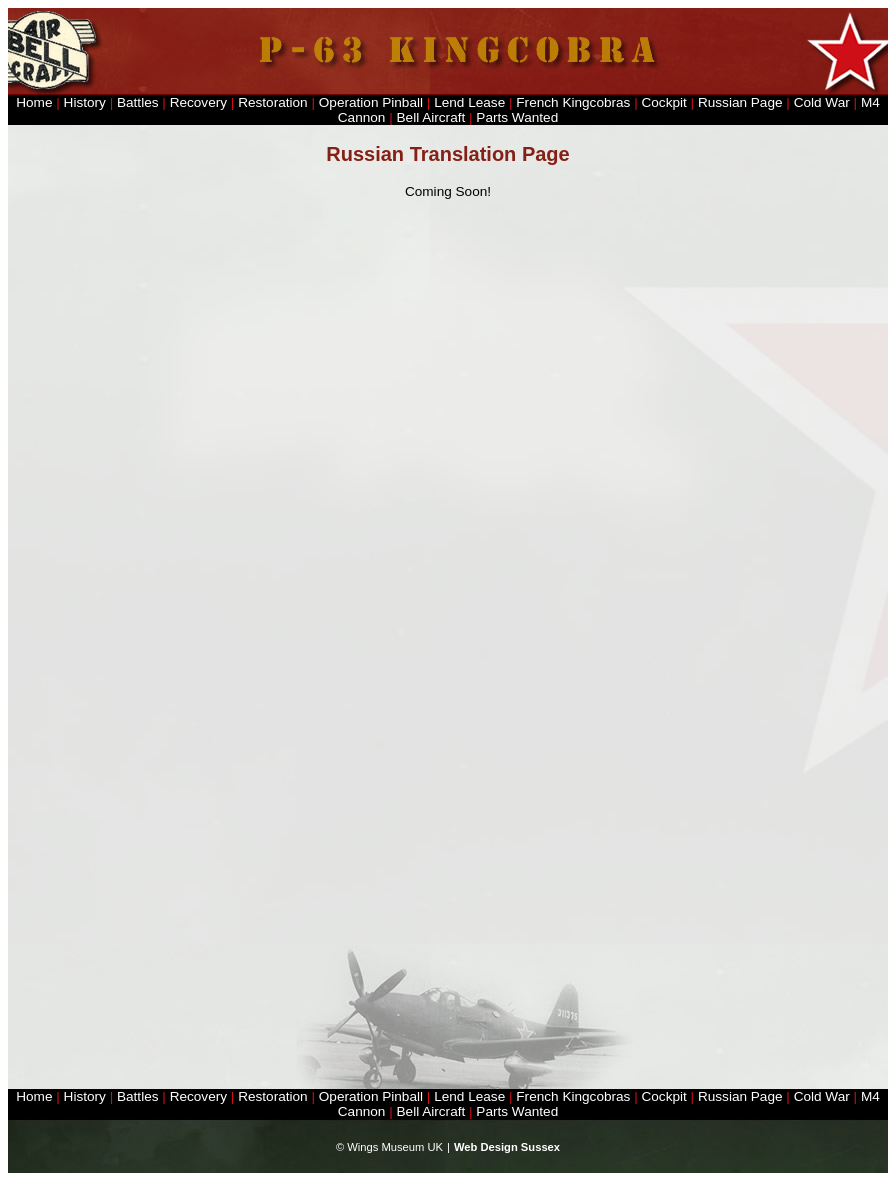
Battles (138, 102)
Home (34, 102)
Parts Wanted (517, 117)
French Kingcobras (573, 102)
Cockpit (663, 102)
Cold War (822, 102)
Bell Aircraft (431, 117)
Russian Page (740, 102)
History (85, 102)
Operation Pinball (371, 102)
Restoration (273, 102)
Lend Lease (471, 102)
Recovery (198, 102)
